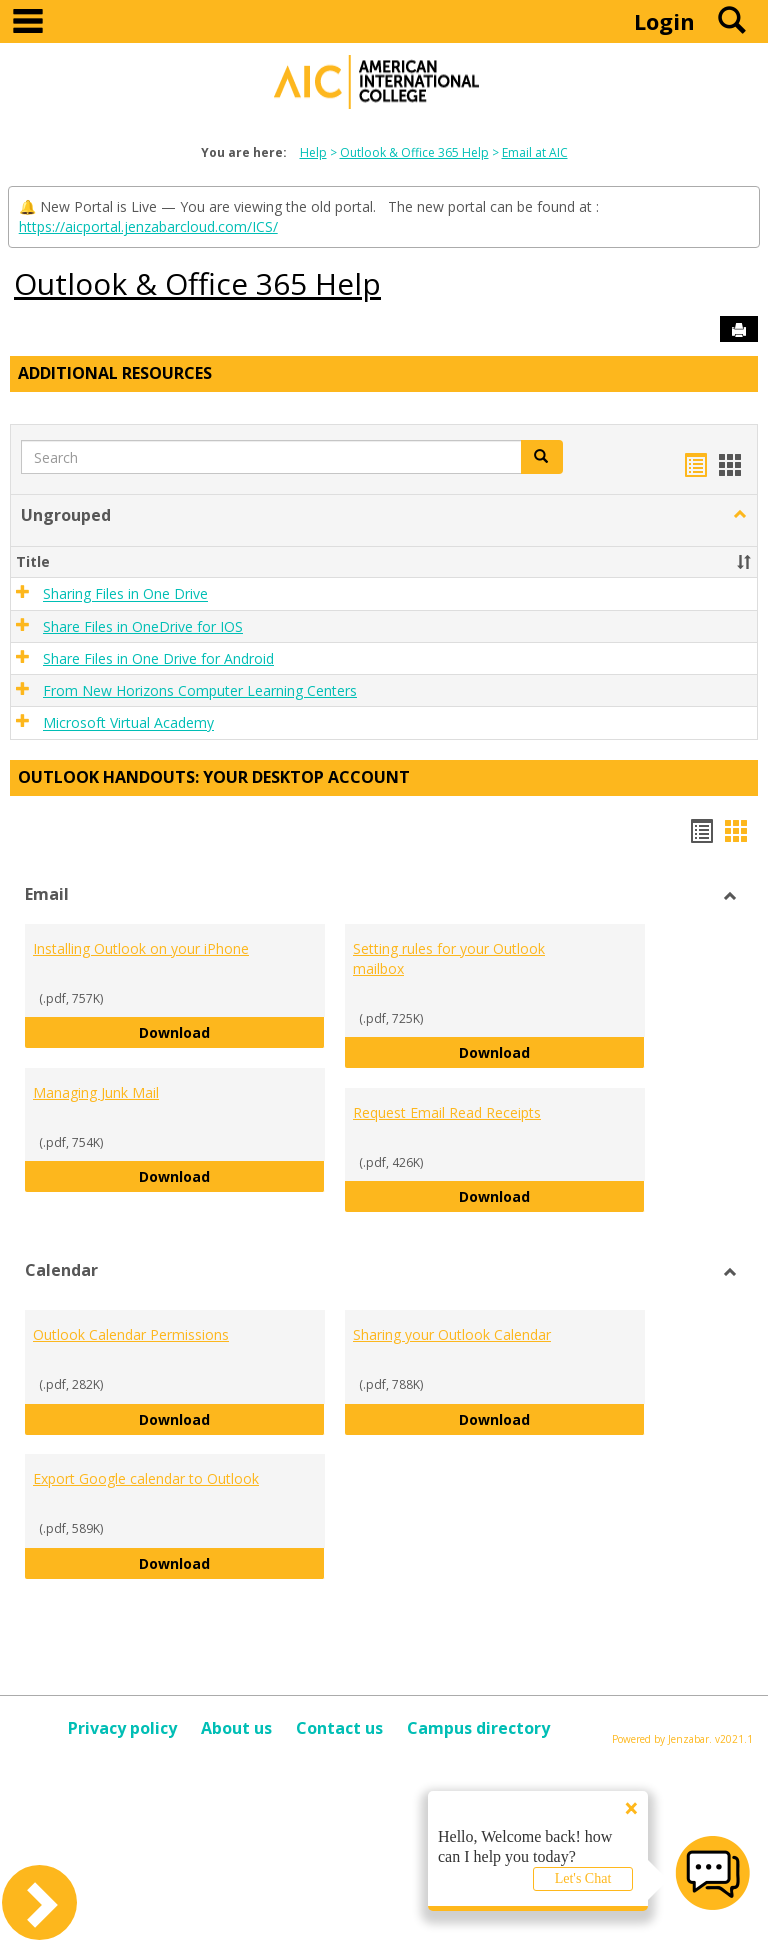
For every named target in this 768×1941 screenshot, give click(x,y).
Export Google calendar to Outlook (146, 1478)
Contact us (339, 1728)
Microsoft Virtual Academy (128, 723)
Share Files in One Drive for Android (158, 658)
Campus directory (478, 1728)
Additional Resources (115, 373)
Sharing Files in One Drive (125, 594)
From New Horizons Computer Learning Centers (200, 690)
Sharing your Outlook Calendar (452, 1334)
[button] (740, 515)
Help (313, 152)
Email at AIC (535, 152)
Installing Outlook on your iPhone (141, 948)
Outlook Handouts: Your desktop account (214, 777)
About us (236, 1728)
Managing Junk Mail (96, 1092)
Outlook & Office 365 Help (414, 152)
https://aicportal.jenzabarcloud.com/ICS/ (148, 226)
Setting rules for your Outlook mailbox (449, 958)
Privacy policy (122, 1728)
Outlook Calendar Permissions (131, 1334)
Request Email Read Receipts (447, 1112)
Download (232, 1031)
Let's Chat (583, 1878)
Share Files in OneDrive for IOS (143, 626)
